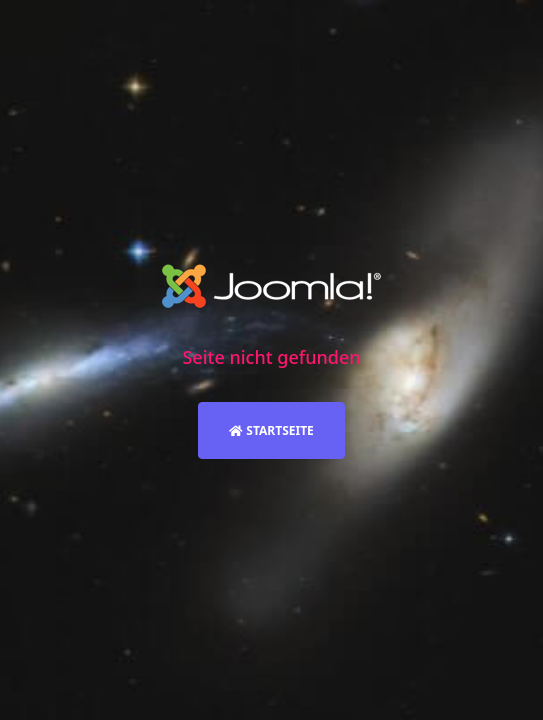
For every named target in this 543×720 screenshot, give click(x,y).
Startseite (271, 430)
